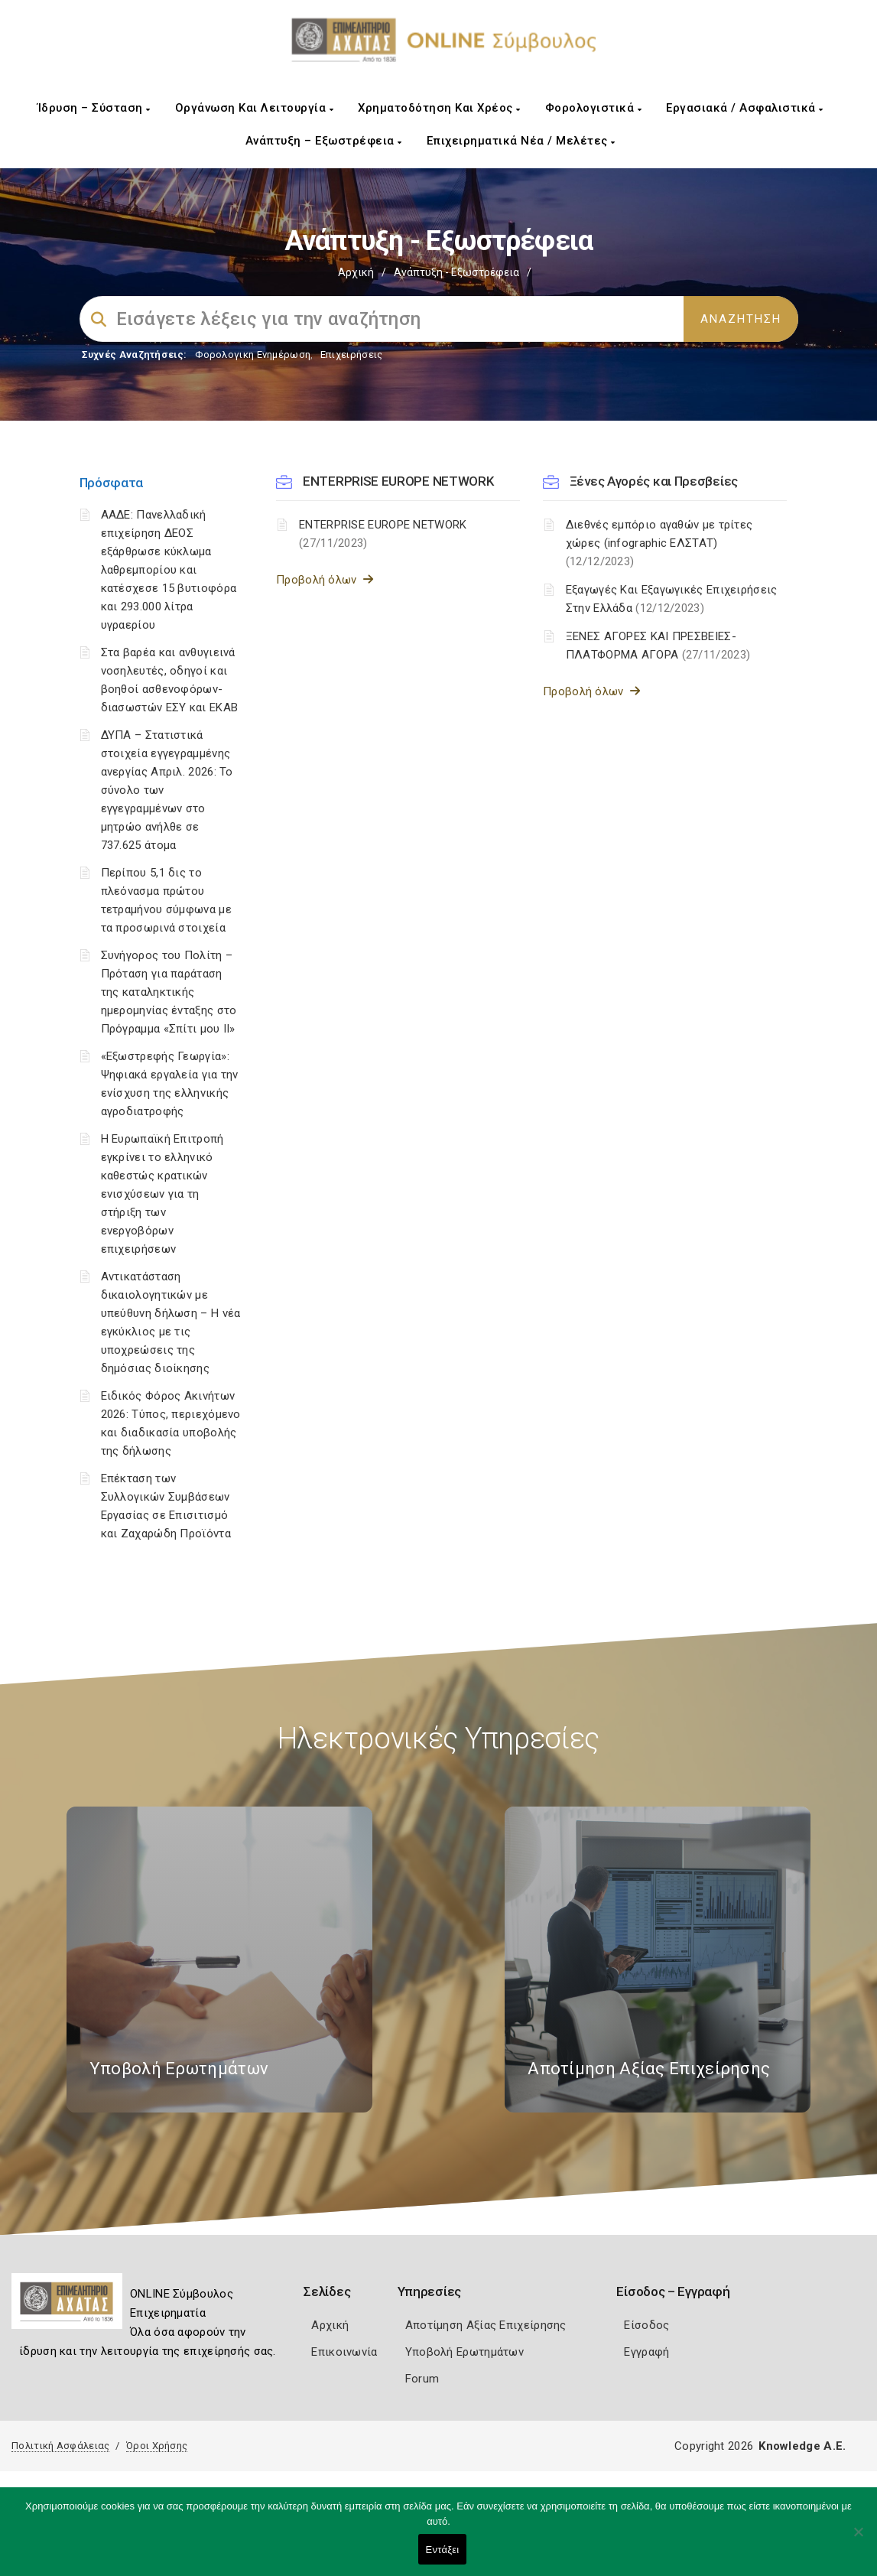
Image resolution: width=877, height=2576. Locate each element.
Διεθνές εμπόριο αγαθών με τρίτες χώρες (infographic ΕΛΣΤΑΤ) (659, 543)
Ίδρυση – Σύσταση (94, 108)
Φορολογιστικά (593, 108)
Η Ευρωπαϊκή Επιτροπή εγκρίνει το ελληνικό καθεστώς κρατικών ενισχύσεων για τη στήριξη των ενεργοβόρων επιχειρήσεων (162, 1194)
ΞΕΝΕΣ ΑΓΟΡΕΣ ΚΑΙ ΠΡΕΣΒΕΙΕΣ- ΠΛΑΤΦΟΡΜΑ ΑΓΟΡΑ (658, 645)
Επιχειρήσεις (351, 354)
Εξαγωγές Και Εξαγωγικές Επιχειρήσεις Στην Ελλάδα (672, 599)
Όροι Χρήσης (156, 2445)
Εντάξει (443, 2549)
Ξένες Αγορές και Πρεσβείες (654, 481)
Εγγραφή (646, 2352)
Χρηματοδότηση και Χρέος (439, 108)
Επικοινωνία (344, 2352)
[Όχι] (858, 2539)
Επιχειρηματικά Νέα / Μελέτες (521, 141)
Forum (422, 2379)
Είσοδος (646, 2325)
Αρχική (356, 272)
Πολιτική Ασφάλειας (60, 2445)
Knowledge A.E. (802, 2446)
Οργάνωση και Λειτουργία (254, 108)
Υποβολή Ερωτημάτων (464, 2352)
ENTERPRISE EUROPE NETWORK (398, 481)
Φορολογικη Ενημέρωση (252, 354)
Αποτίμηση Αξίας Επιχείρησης (486, 2325)
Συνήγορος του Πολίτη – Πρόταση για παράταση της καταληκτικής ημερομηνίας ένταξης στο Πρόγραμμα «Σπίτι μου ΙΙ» (169, 992)
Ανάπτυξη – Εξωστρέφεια (323, 141)
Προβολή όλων (325, 580)
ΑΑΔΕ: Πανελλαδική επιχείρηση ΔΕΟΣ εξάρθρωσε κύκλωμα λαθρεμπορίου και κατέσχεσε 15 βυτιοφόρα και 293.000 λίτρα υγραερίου (169, 570)
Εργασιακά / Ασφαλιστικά (744, 108)
